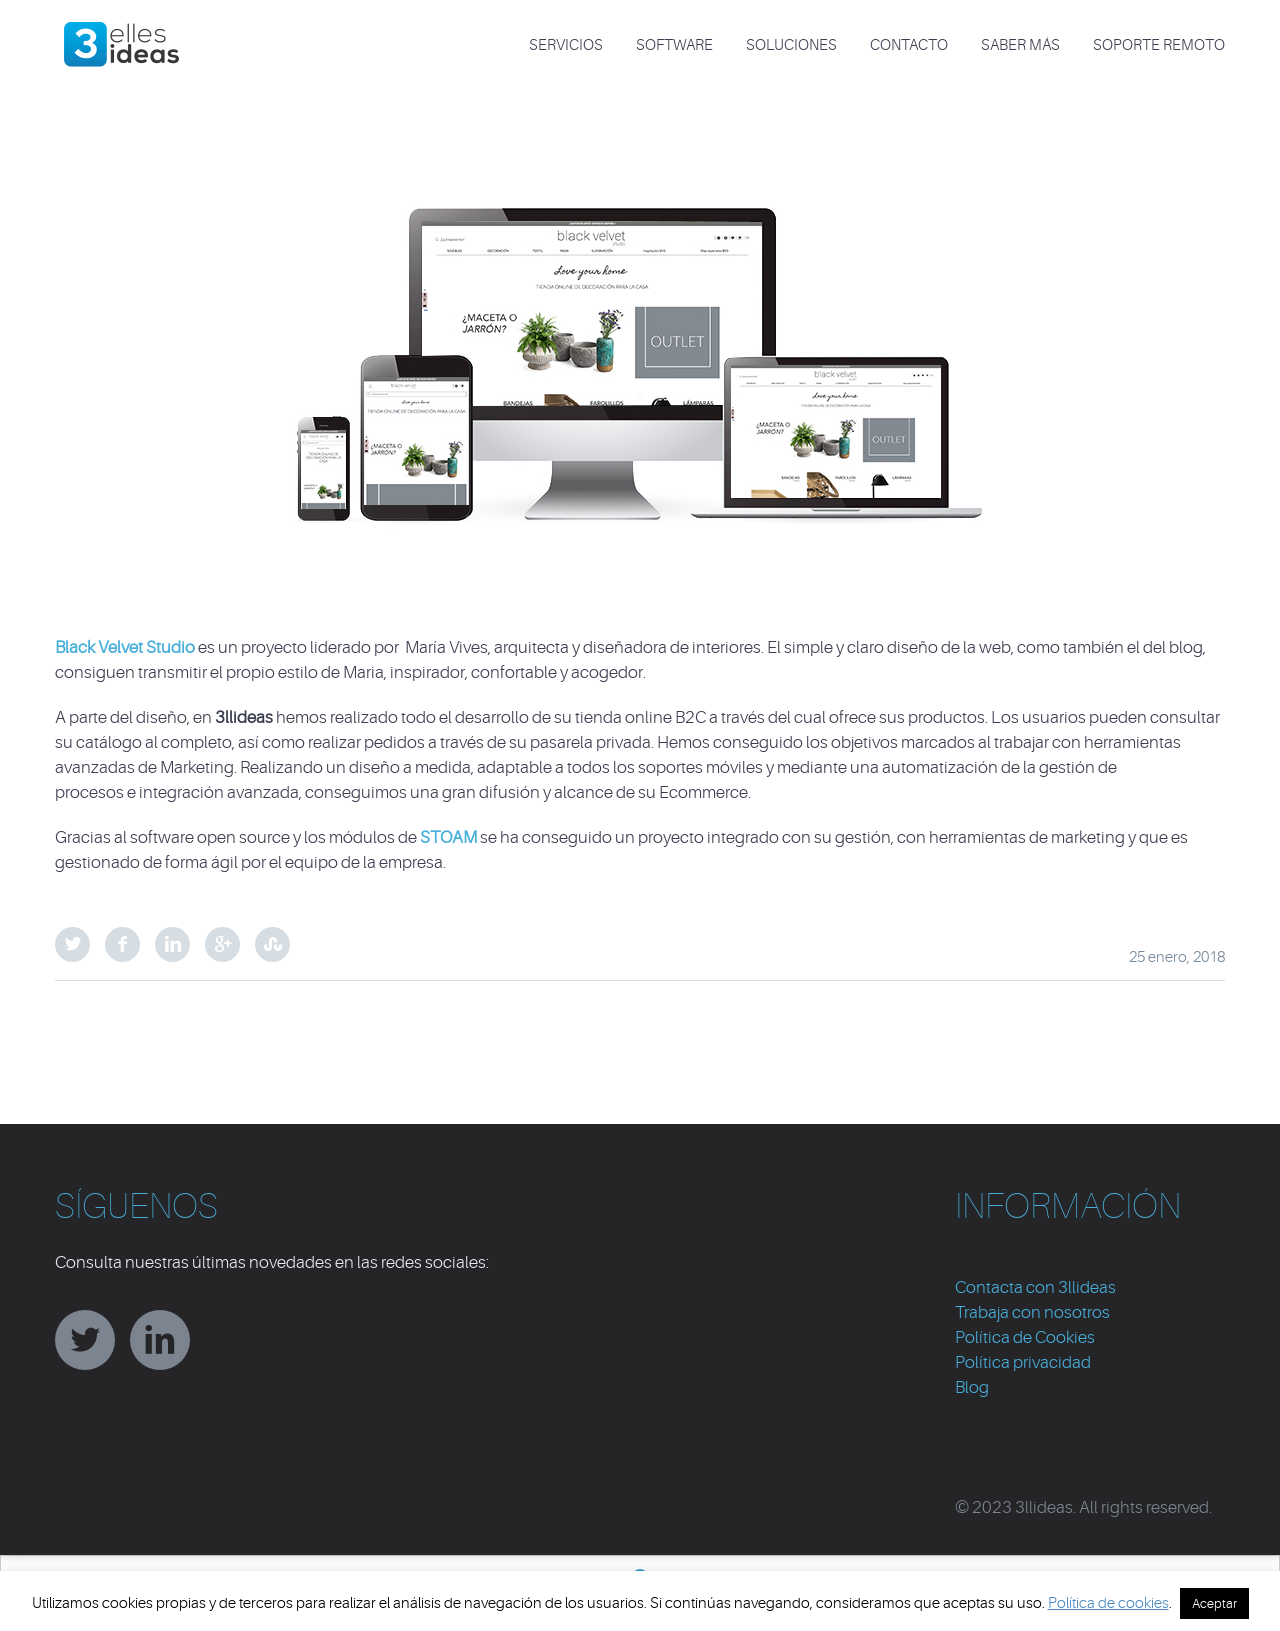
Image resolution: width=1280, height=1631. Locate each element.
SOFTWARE (674, 45)
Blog (972, 1387)
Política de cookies (1108, 1603)
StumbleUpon (272, 944)
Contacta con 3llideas (1035, 1287)
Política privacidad (1023, 1362)
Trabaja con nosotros (1032, 1312)
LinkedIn (172, 944)
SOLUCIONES (791, 45)
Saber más (1020, 45)
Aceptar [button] (1214, 1603)
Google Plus (222, 944)
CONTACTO (909, 45)
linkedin (160, 1340)
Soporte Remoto (1159, 45)
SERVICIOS (566, 45)
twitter (85, 1340)
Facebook (122, 944)
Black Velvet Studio (125, 647)
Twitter (72, 944)
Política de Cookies (1025, 1337)
